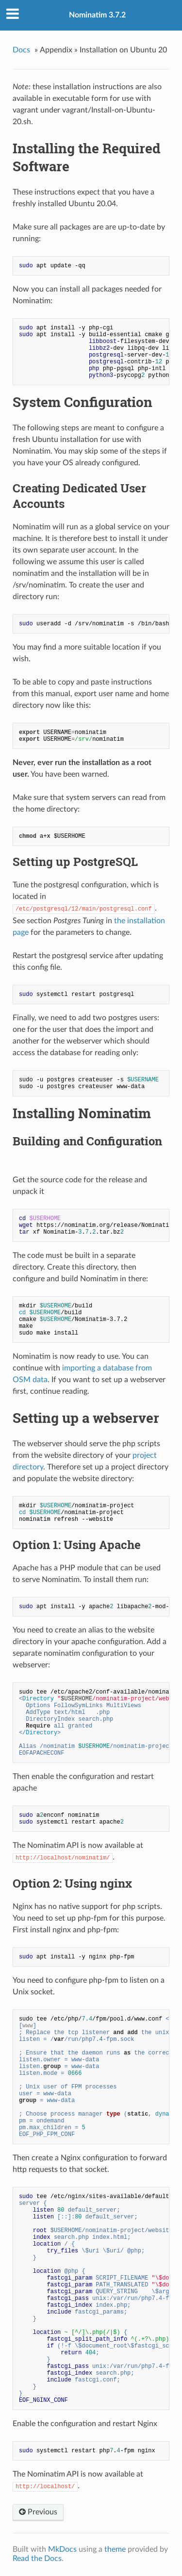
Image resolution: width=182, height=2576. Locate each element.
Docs (21, 50)
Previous (38, 2512)
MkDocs (62, 2549)
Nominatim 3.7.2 (97, 15)
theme (115, 2549)
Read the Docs (37, 2558)
